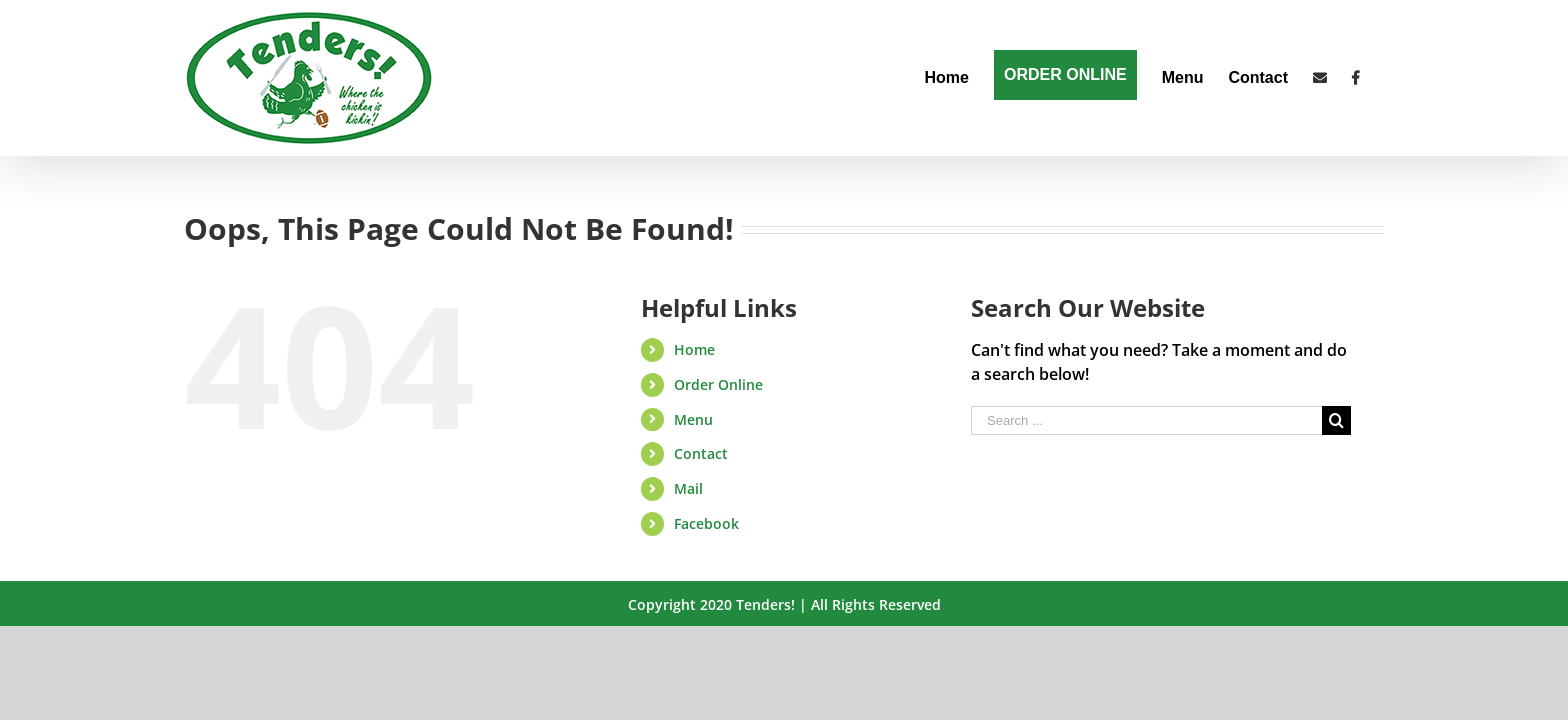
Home (694, 349)
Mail (688, 488)
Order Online (718, 384)
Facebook (706, 523)
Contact (701, 453)
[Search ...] (1146, 420)
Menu (693, 419)
